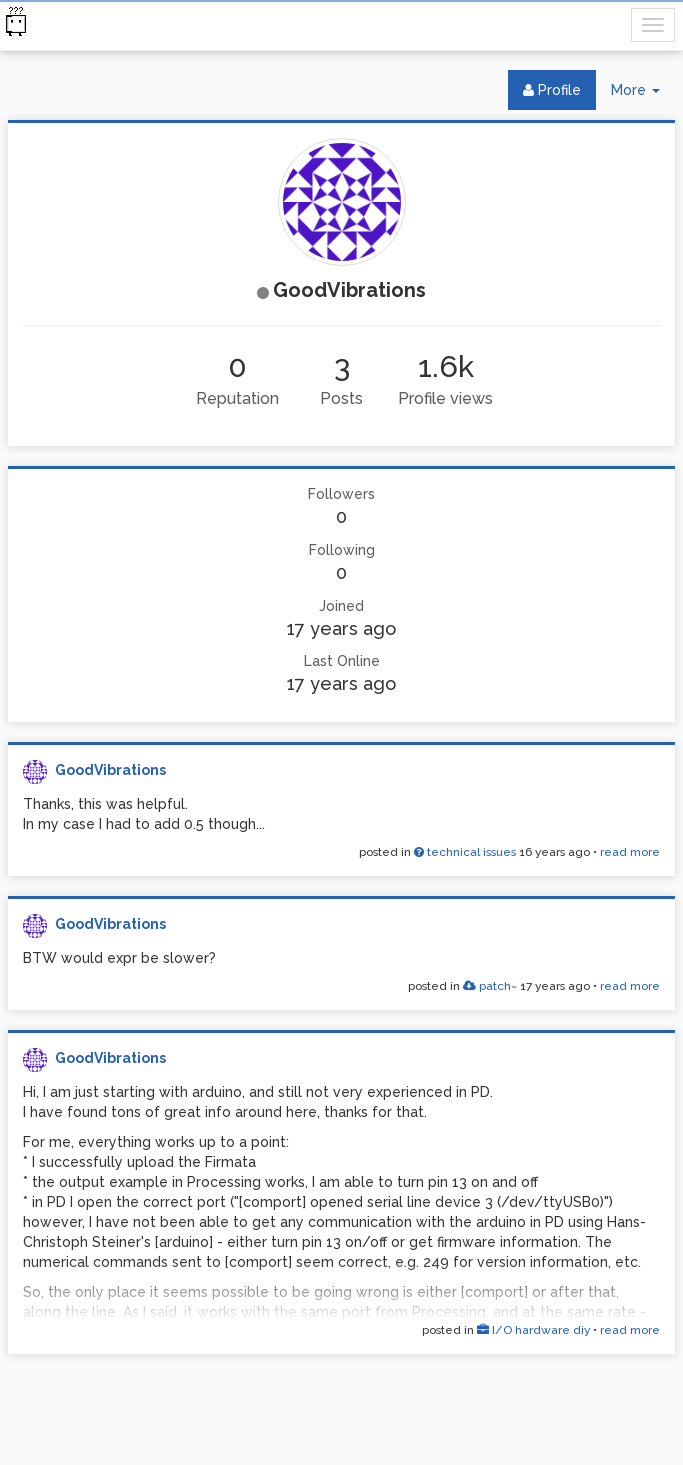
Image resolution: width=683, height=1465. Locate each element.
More (643, 94)
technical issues (465, 852)
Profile (552, 90)
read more (630, 852)
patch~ (490, 986)
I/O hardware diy (533, 1330)
